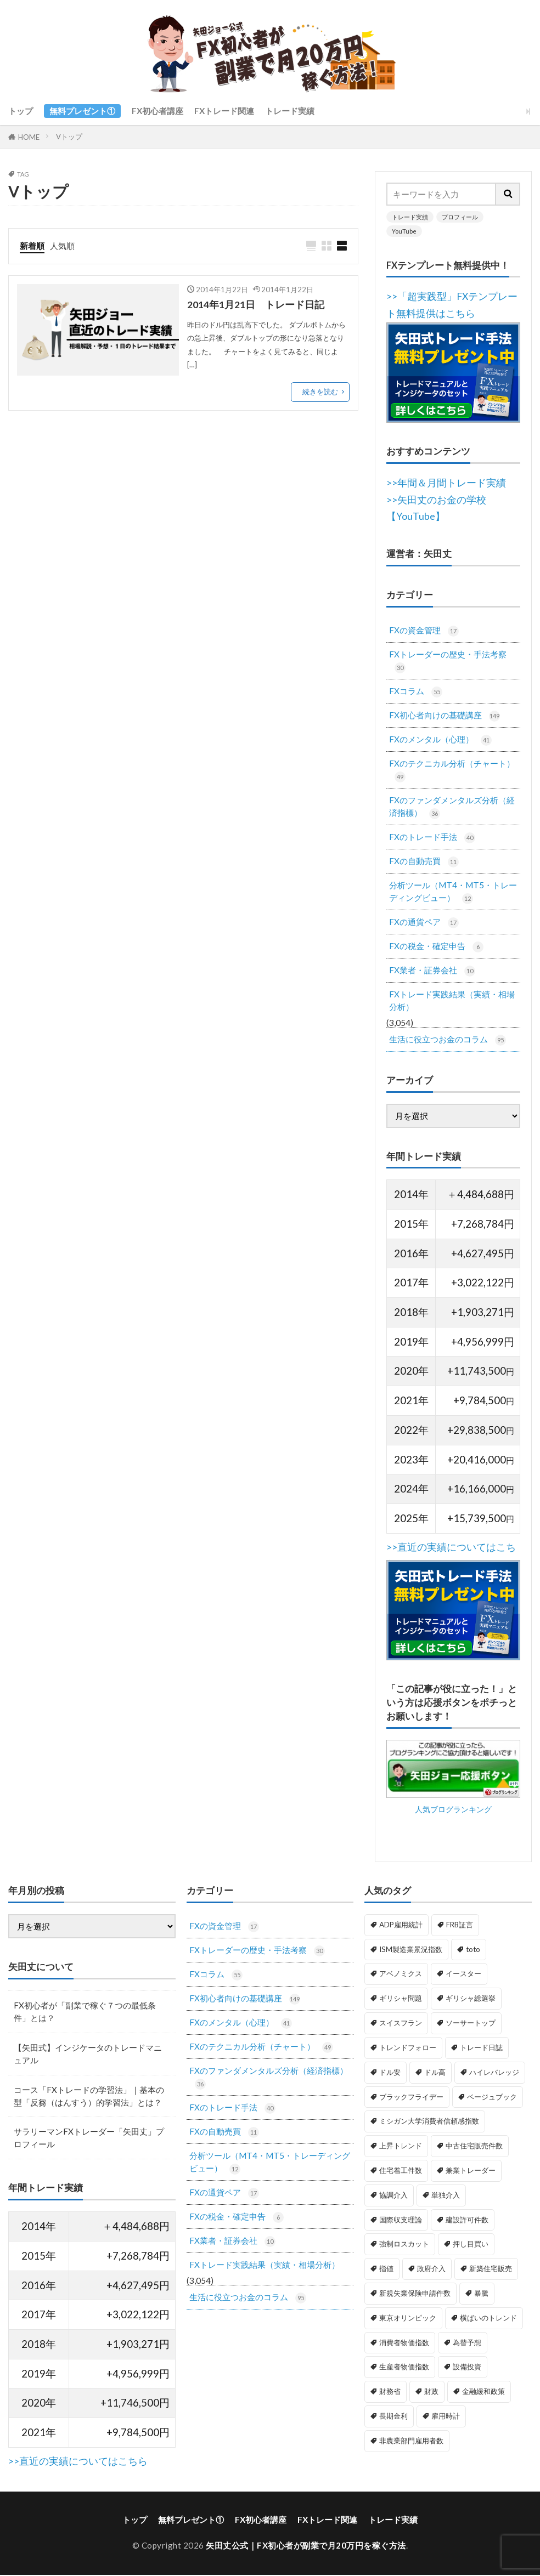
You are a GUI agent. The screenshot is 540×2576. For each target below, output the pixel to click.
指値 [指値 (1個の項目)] (386, 2269)
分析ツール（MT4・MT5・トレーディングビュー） (453, 893)
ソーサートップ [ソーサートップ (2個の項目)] (471, 2023)
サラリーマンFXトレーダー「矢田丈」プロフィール (89, 2140)
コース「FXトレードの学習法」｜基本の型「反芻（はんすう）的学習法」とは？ (89, 2097)
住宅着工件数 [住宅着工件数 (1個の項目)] (400, 2171)
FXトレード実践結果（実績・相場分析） (452, 1001)
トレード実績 (289, 111)
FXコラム (415, 691)
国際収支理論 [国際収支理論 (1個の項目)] (400, 2220)
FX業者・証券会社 (432, 971)
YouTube (404, 231)
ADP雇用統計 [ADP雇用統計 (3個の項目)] (401, 1925)
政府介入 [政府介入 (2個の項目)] (431, 2269)
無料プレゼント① (82, 111)
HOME (29, 136)
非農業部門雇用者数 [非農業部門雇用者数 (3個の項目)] (411, 2441)
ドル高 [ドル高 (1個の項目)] (435, 2073)
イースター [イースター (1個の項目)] (463, 1975)
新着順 (32, 246)
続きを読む (320, 391)
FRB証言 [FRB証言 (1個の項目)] (459, 1925)
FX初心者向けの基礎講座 (444, 716)
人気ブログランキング (453, 1844)
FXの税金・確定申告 (436, 947)
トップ (20, 111)
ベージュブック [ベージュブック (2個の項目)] (492, 2097)
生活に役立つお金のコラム (447, 1041)
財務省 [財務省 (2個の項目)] (390, 2392)
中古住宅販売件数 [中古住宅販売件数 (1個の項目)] (474, 2146)
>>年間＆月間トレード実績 (446, 483)
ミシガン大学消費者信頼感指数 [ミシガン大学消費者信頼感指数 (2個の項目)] (429, 2122)
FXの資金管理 (424, 631)
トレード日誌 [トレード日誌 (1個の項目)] (481, 2048)
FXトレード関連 (224, 111)
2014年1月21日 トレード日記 (255, 304)
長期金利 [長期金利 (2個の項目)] (393, 2417)
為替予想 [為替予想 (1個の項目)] (467, 2343)
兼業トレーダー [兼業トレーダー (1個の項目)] (471, 2171)
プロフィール (460, 216)
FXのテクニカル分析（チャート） (452, 770)
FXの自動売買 (424, 862)
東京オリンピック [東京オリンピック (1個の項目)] (407, 2318)
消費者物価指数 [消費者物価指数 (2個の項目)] (404, 2343)
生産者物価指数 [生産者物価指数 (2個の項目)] (404, 2368)
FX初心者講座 (157, 111)
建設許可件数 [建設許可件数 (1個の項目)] (467, 2220)
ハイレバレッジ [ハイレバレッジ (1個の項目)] (494, 2073)
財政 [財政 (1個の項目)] (431, 2392)
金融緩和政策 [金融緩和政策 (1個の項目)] (483, 2392)
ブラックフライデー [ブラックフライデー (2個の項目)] (411, 2097)
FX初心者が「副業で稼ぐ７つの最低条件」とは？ (85, 2012)
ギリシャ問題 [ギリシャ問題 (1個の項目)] (400, 1999)
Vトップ (69, 136)
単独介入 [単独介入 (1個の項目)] (445, 2196)
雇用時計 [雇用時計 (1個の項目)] (445, 2417)
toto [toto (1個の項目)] (473, 1950)
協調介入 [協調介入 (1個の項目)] (393, 2196)
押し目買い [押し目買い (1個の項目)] (470, 2245)
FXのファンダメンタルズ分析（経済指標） (452, 808)
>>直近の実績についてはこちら (78, 2463)
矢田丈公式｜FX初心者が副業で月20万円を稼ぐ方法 (306, 2547)
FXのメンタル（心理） (440, 740)
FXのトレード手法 (432, 838)
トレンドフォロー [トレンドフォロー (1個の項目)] (407, 2048)
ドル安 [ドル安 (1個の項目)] (390, 2073)
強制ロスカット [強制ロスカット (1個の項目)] (404, 2245)
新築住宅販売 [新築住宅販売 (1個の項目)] (490, 2269)
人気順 (62, 246)
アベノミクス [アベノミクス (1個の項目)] (400, 1975)
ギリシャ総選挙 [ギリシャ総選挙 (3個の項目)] (471, 1999)
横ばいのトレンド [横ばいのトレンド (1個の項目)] (488, 2318)
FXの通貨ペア (424, 923)
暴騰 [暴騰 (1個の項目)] (481, 2294)
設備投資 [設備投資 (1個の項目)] (467, 2368)
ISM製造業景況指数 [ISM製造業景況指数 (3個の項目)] (410, 1950)
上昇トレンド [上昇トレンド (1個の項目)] (400, 2146)
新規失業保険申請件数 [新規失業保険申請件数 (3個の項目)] (415, 2294)
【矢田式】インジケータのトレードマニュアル (88, 2055)
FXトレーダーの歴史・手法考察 (448, 661)
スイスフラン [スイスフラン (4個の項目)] (400, 2023)
